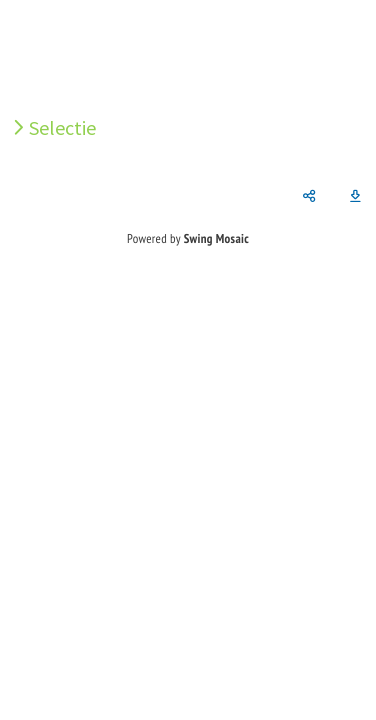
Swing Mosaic (216, 238)
